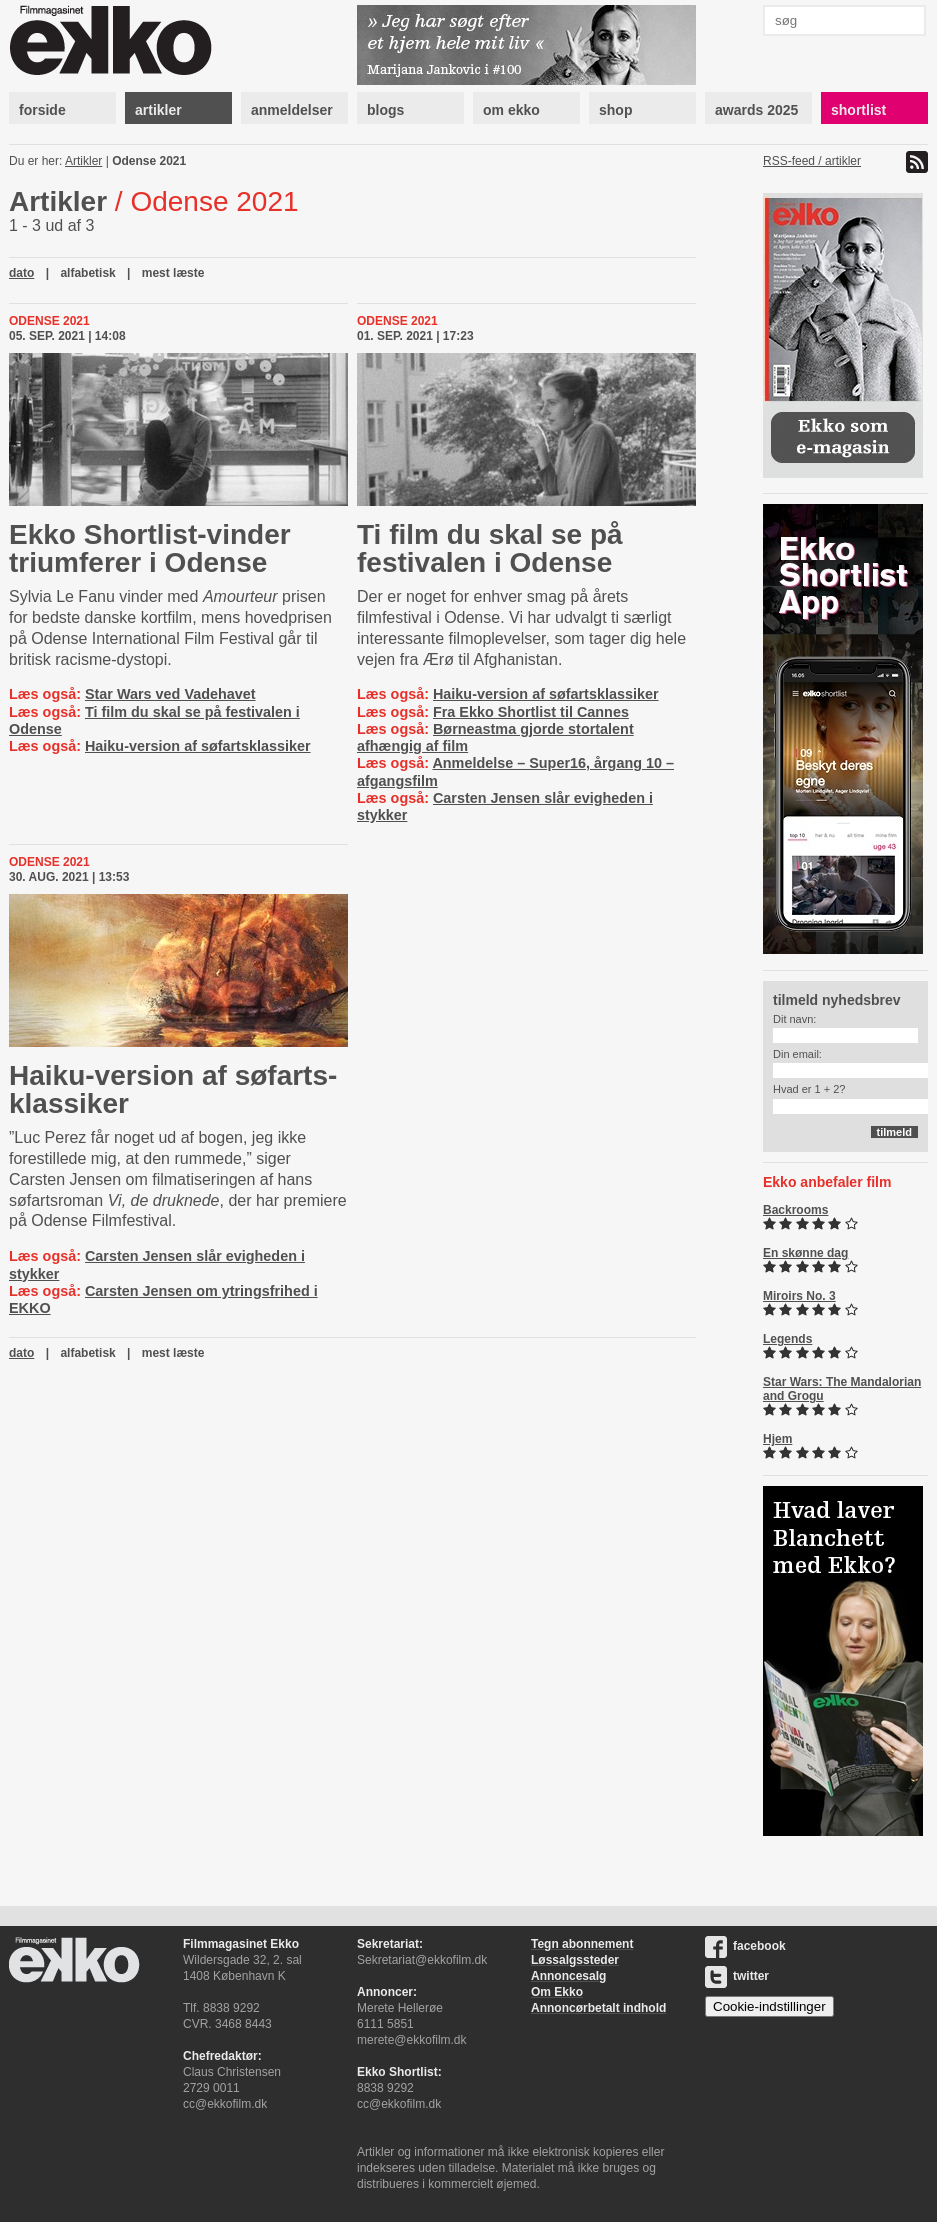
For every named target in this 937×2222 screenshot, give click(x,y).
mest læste (173, 273)
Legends (787, 1339)
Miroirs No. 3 (799, 1296)
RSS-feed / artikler (812, 161)
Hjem (777, 1439)
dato (21, 273)
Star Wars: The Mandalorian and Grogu (842, 1389)
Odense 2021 (149, 161)
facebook (745, 1946)
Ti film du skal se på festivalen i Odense (490, 548)
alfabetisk (87, 273)
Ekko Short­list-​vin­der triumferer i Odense (150, 548)
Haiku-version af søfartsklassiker (198, 746)
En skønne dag (805, 1253)
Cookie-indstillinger (769, 2006)
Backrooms (795, 1210)
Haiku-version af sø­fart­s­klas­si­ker (173, 1089)
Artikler (83, 161)
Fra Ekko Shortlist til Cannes (531, 712)
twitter (737, 1976)
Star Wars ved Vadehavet (170, 694)
